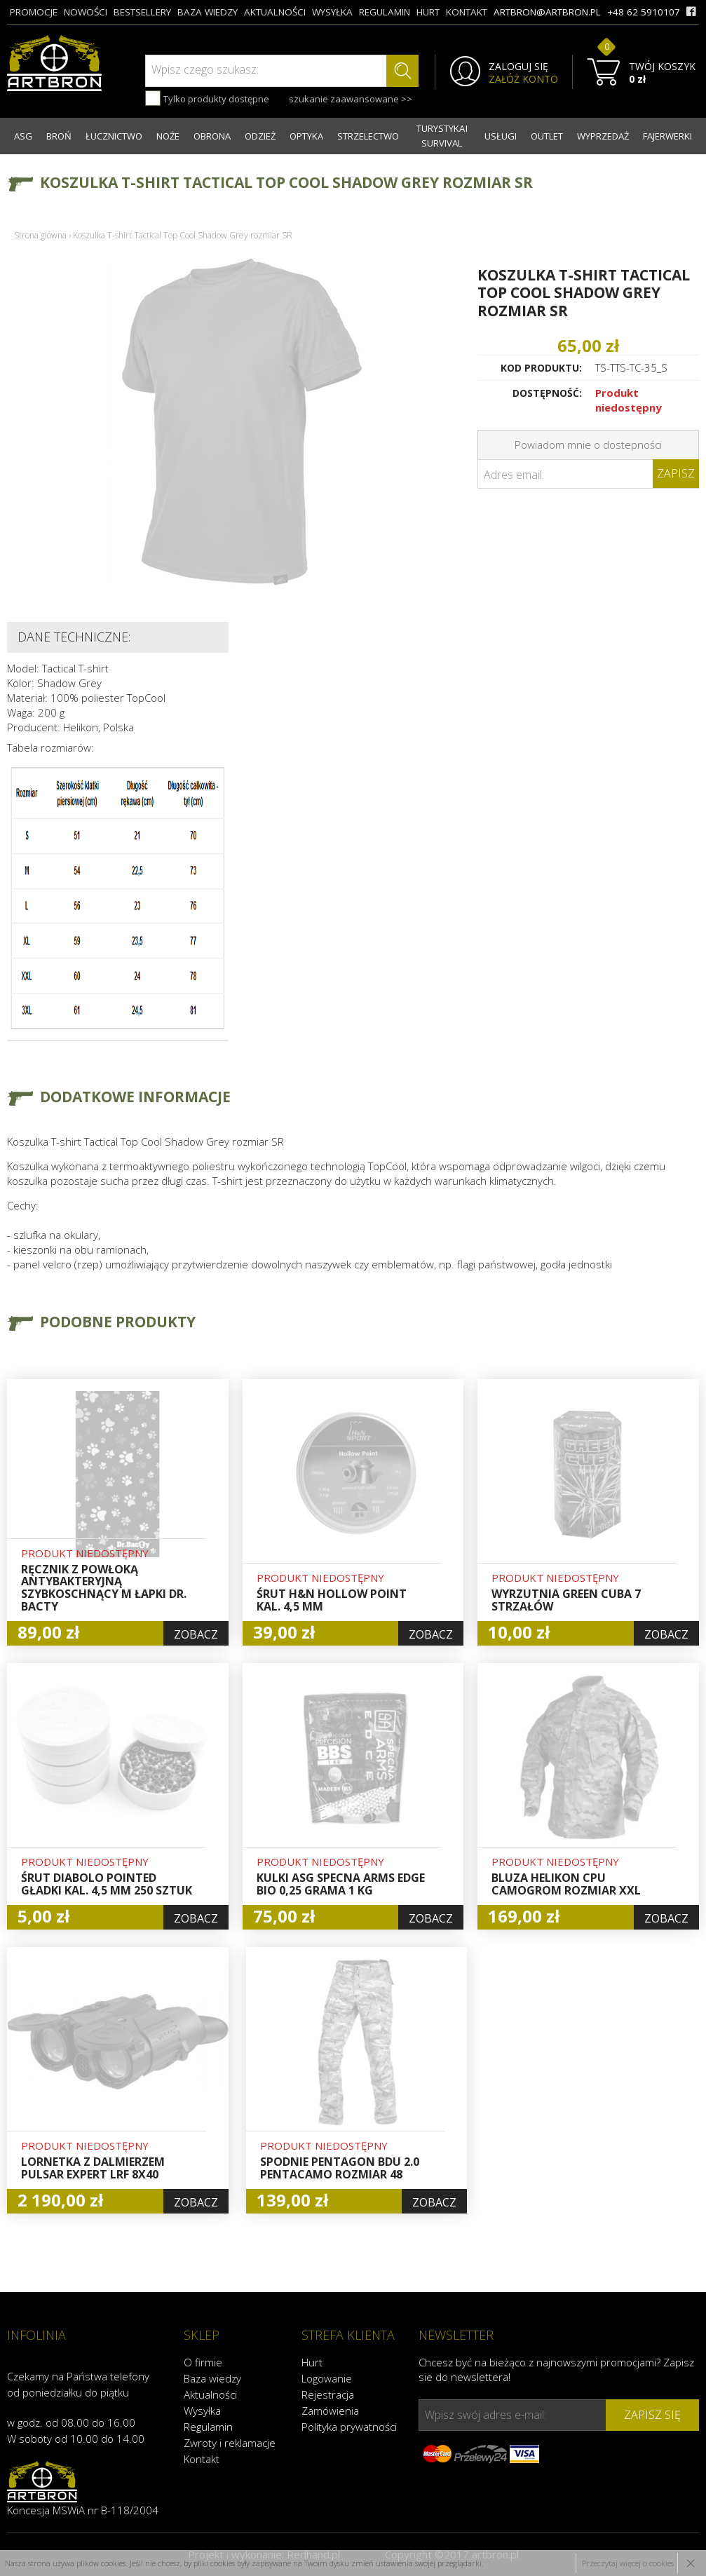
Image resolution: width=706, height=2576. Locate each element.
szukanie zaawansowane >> (350, 99)
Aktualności (210, 2394)
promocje (33, 12)
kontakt (466, 12)
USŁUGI (500, 136)
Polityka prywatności (349, 2427)
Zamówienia (330, 2411)
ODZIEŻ (260, 136)
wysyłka (332, 12)
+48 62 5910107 (643, 12)
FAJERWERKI (667, 136)
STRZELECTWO (368, 136)
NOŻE (167, 136)
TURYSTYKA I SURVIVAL (442, 135)
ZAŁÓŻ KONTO (523, 79)
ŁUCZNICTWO (114, 136)
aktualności (275, 12)
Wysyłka (202, 2411)
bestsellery (142, 12)
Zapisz (676, 473)
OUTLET (547, 136)
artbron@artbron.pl (547, 12)
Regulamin (208, 2427)
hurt (428, 12)
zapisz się (652, 2414)
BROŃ (59, 136)
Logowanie (326, 2378)
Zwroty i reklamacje (230, 2443)
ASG (23, 136)
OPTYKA (306, 136)
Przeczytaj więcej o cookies (628, 2563)
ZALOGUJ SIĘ (518, 66)
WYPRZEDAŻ (603, 136)
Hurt (312, 2362)
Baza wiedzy (212, 2378)
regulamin (384, 12)
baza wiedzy (207, 12)
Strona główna (40, 235)
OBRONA (212, 136)
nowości (85, 12)
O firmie (203, 2362)
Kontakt (201, 2459)
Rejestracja (327, 2394)
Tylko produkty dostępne (207, 98)
